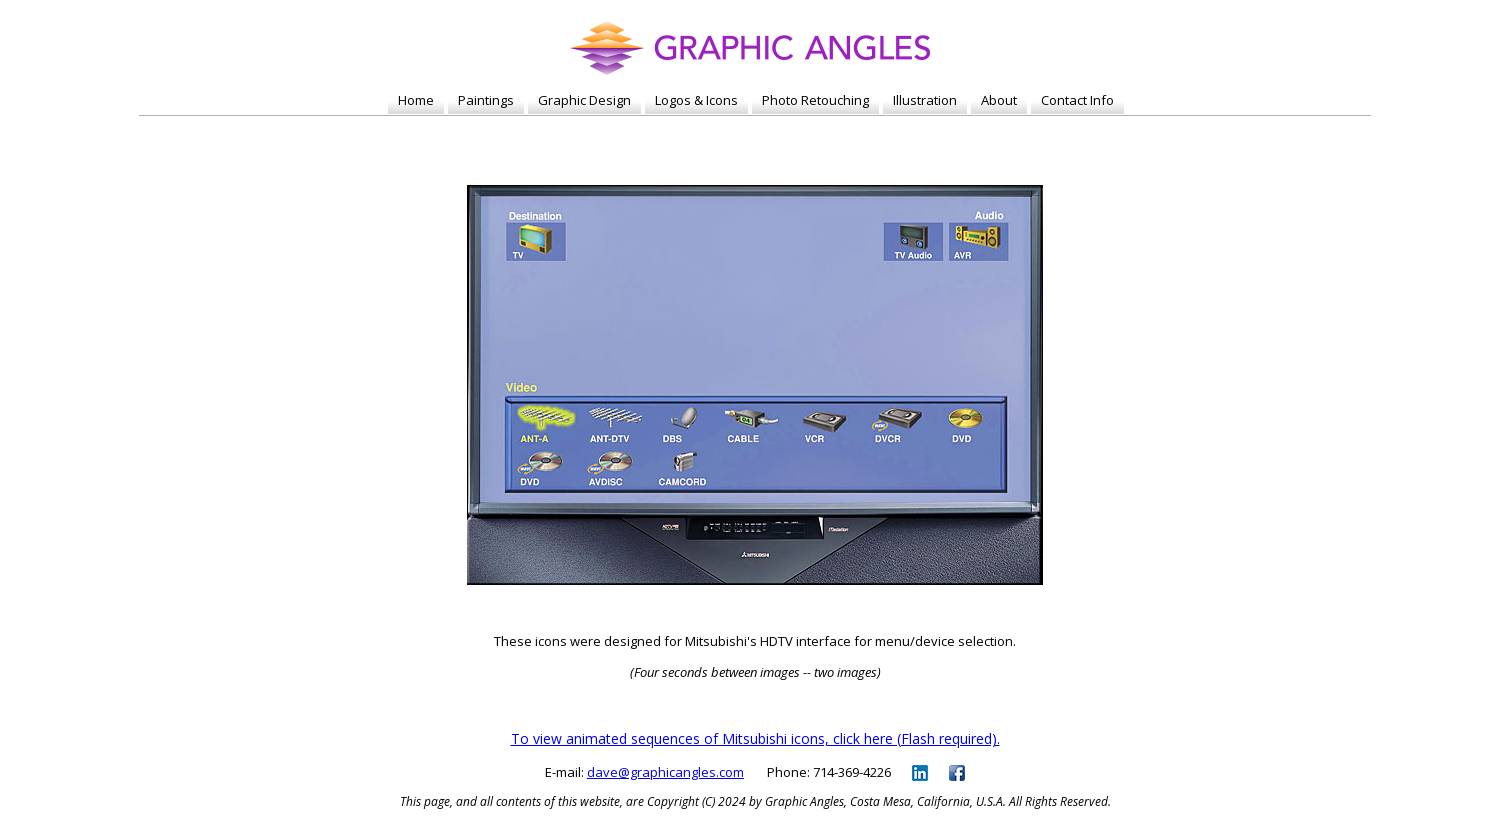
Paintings (486, 100)
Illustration (925, 100)
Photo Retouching (815, 100)
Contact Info (1077, 100)
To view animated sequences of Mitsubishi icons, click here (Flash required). (755, 738)
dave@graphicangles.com (665, 772)
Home (416, 100)
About (999, 100)
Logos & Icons (696, 100)
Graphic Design (584, 100)
